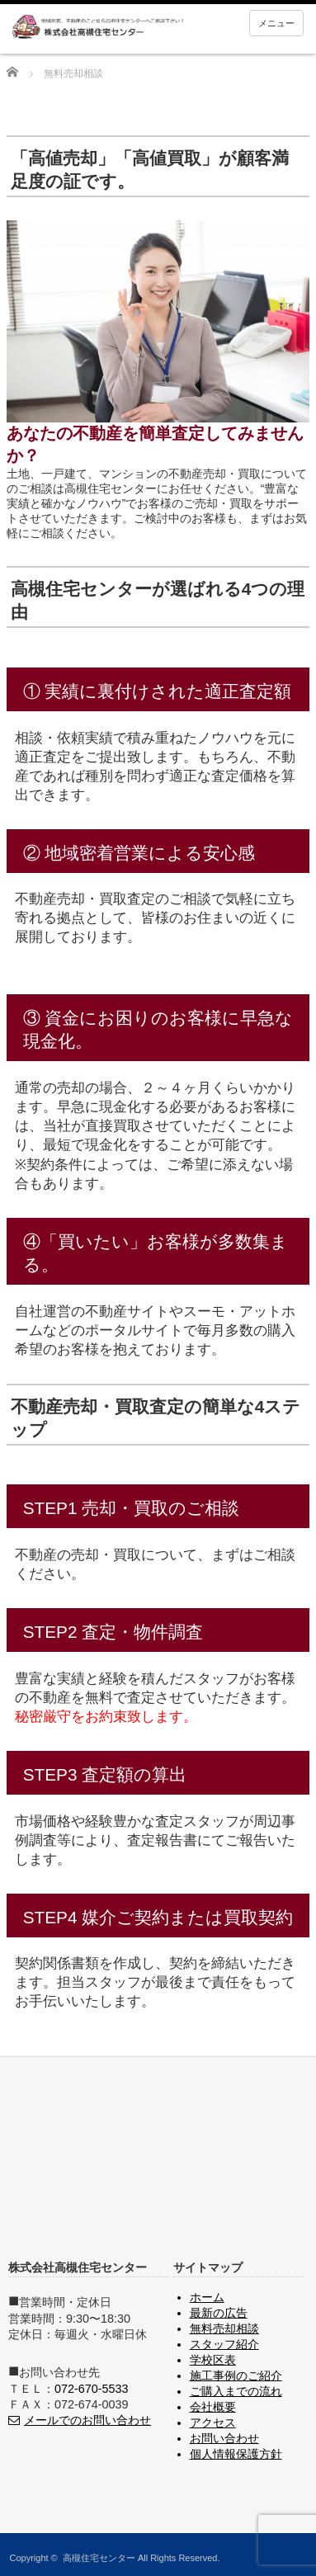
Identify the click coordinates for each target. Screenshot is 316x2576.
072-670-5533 (91, 2388)
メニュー (276, 23)
